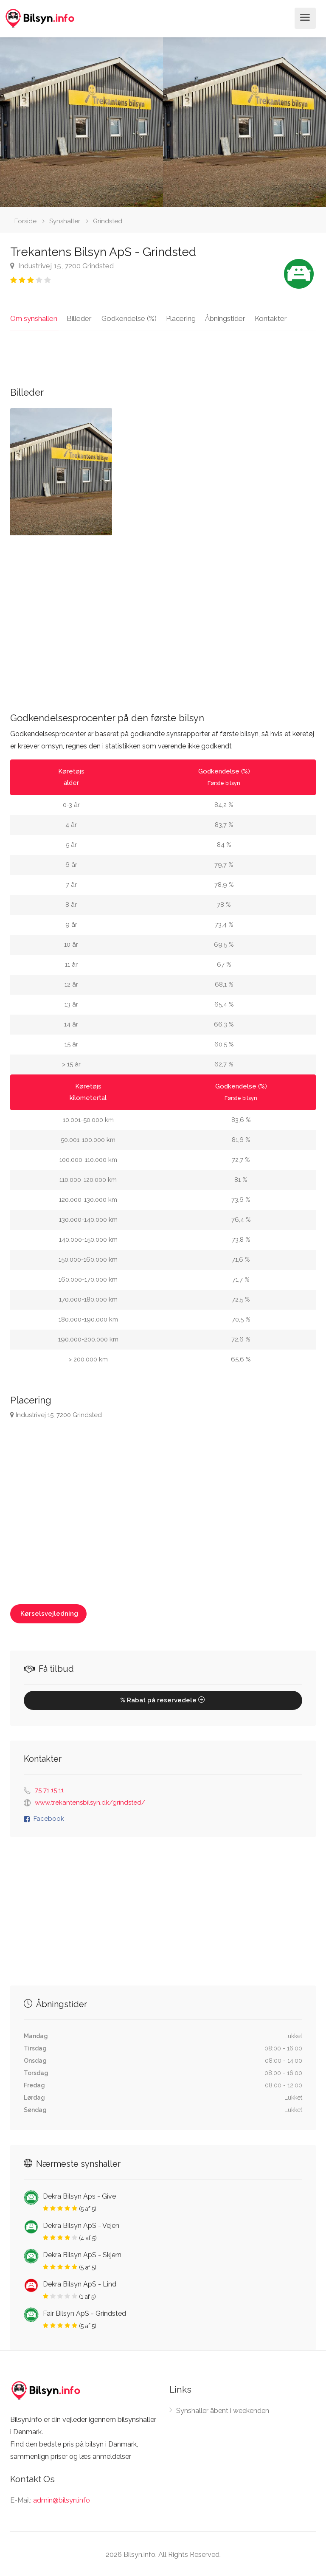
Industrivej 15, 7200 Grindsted (62, 266)
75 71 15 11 (49, 1789)
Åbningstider (220, 317)
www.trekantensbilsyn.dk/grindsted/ (90, 1801)
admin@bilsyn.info (61, 2499)
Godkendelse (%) (126, 317)
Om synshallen (33, 317)
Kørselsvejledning (48, 1612)
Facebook (49, 1817)
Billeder (77, 317)
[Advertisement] (163, 616)
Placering (176, 317)
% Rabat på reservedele (163, 1699)
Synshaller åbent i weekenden (222, 2409)
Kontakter (264, 317)
